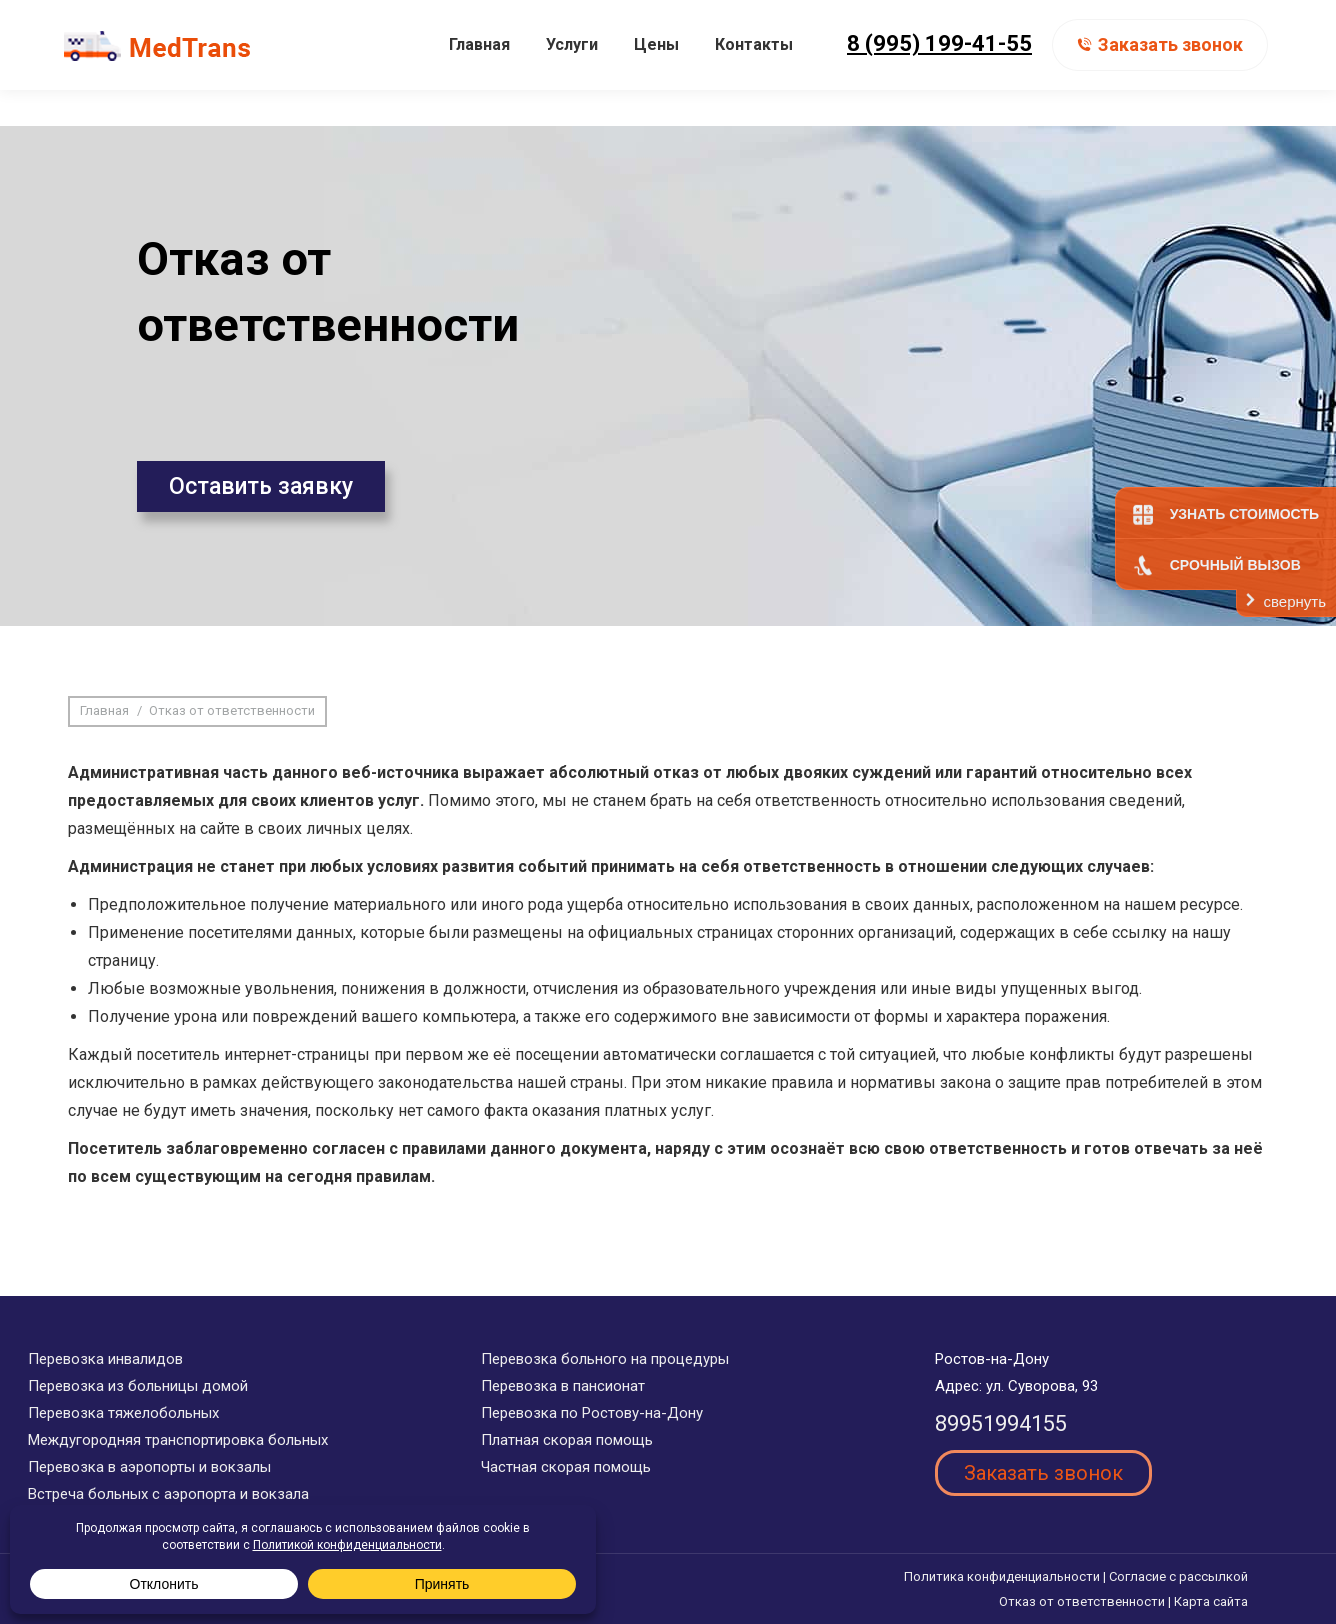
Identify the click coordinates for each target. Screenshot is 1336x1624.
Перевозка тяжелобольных (123, 1413)
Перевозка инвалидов (105, 1359)
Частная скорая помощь (566, 1467)
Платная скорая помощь (567, 1440)
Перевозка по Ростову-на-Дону (592, 1413)
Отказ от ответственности (1082, 1601)
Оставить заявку (261, 486)
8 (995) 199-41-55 (939, 79)
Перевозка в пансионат (563, 1386)
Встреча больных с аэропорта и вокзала (168, 1494)
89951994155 (1001, 1423)
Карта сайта (1211, 1601)
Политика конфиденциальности (1002, 1576)
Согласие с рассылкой (1178, 1576)
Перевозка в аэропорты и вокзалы (149, 1467)
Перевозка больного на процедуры (605, 1359)
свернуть (1295, 601)
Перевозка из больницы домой (138, 1386)
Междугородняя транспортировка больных (178, 1440)
